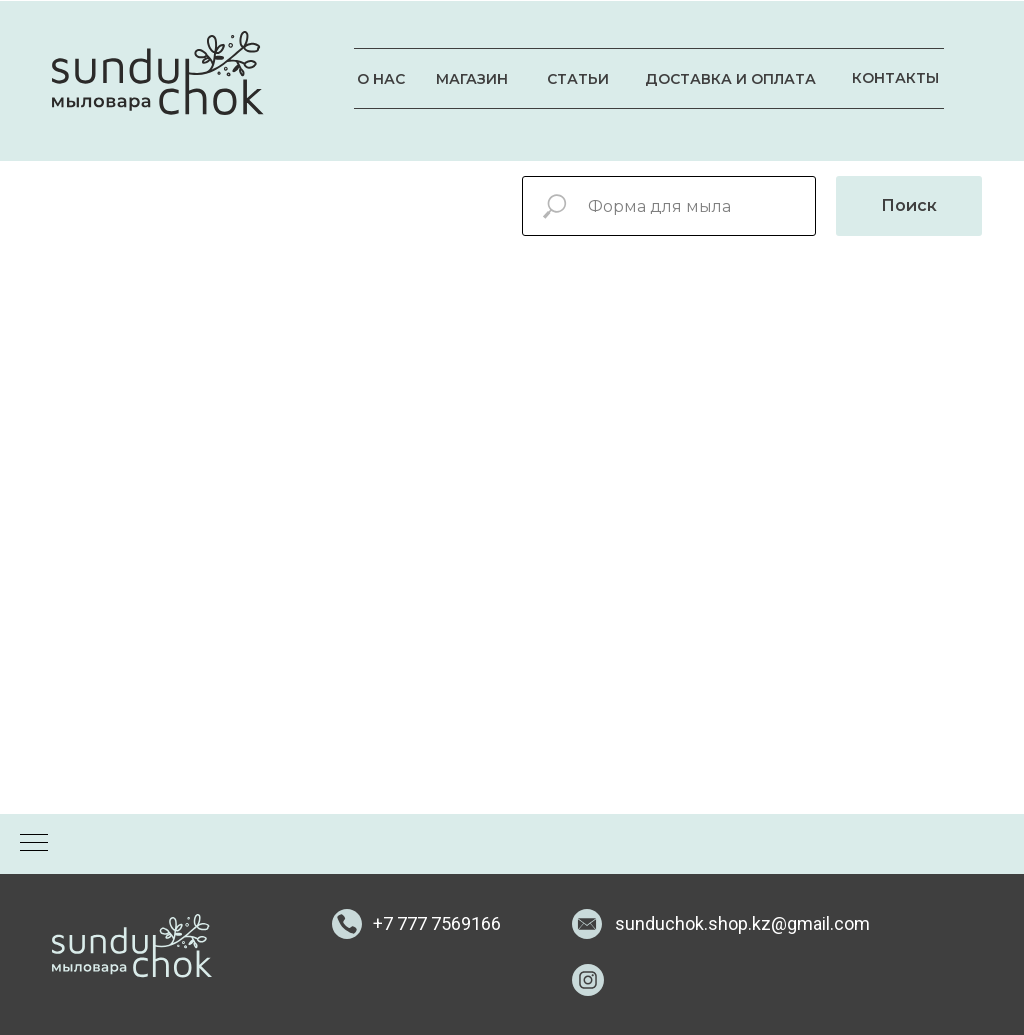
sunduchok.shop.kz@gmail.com (742, 923)
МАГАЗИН (472, 79)
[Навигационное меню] (34, 844)
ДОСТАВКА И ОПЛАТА (730, 79)
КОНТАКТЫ (895, 78)
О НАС (381, 79)
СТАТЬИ (578, 79)
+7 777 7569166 (437, 923)
